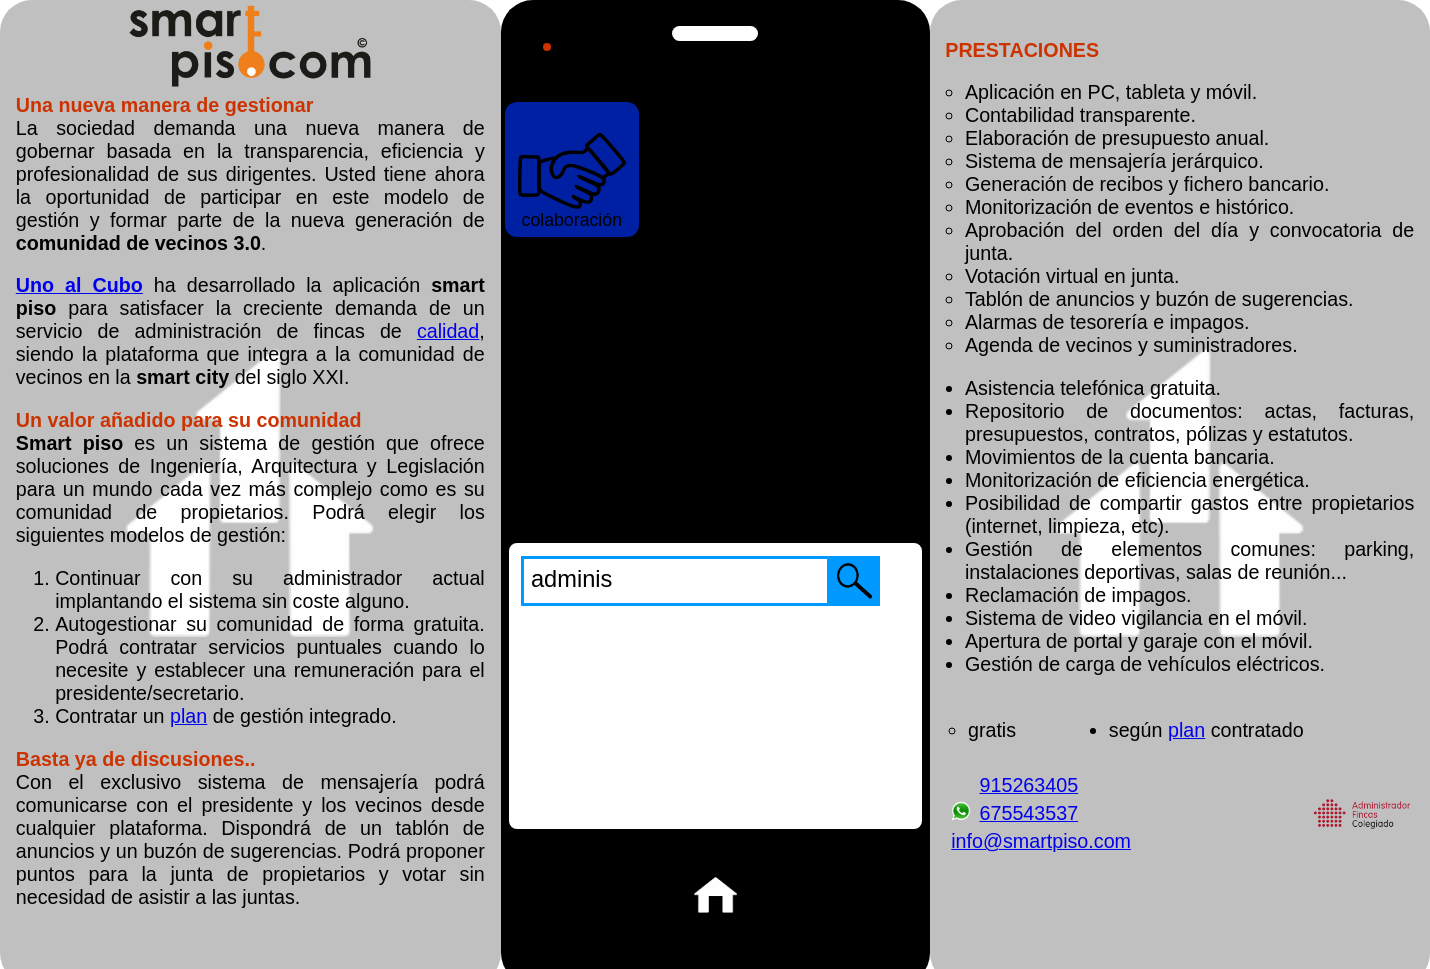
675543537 (1028, 813)
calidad (448, 331)
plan (188, 716)
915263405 (1028, 785)
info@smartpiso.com (1040, 841)
